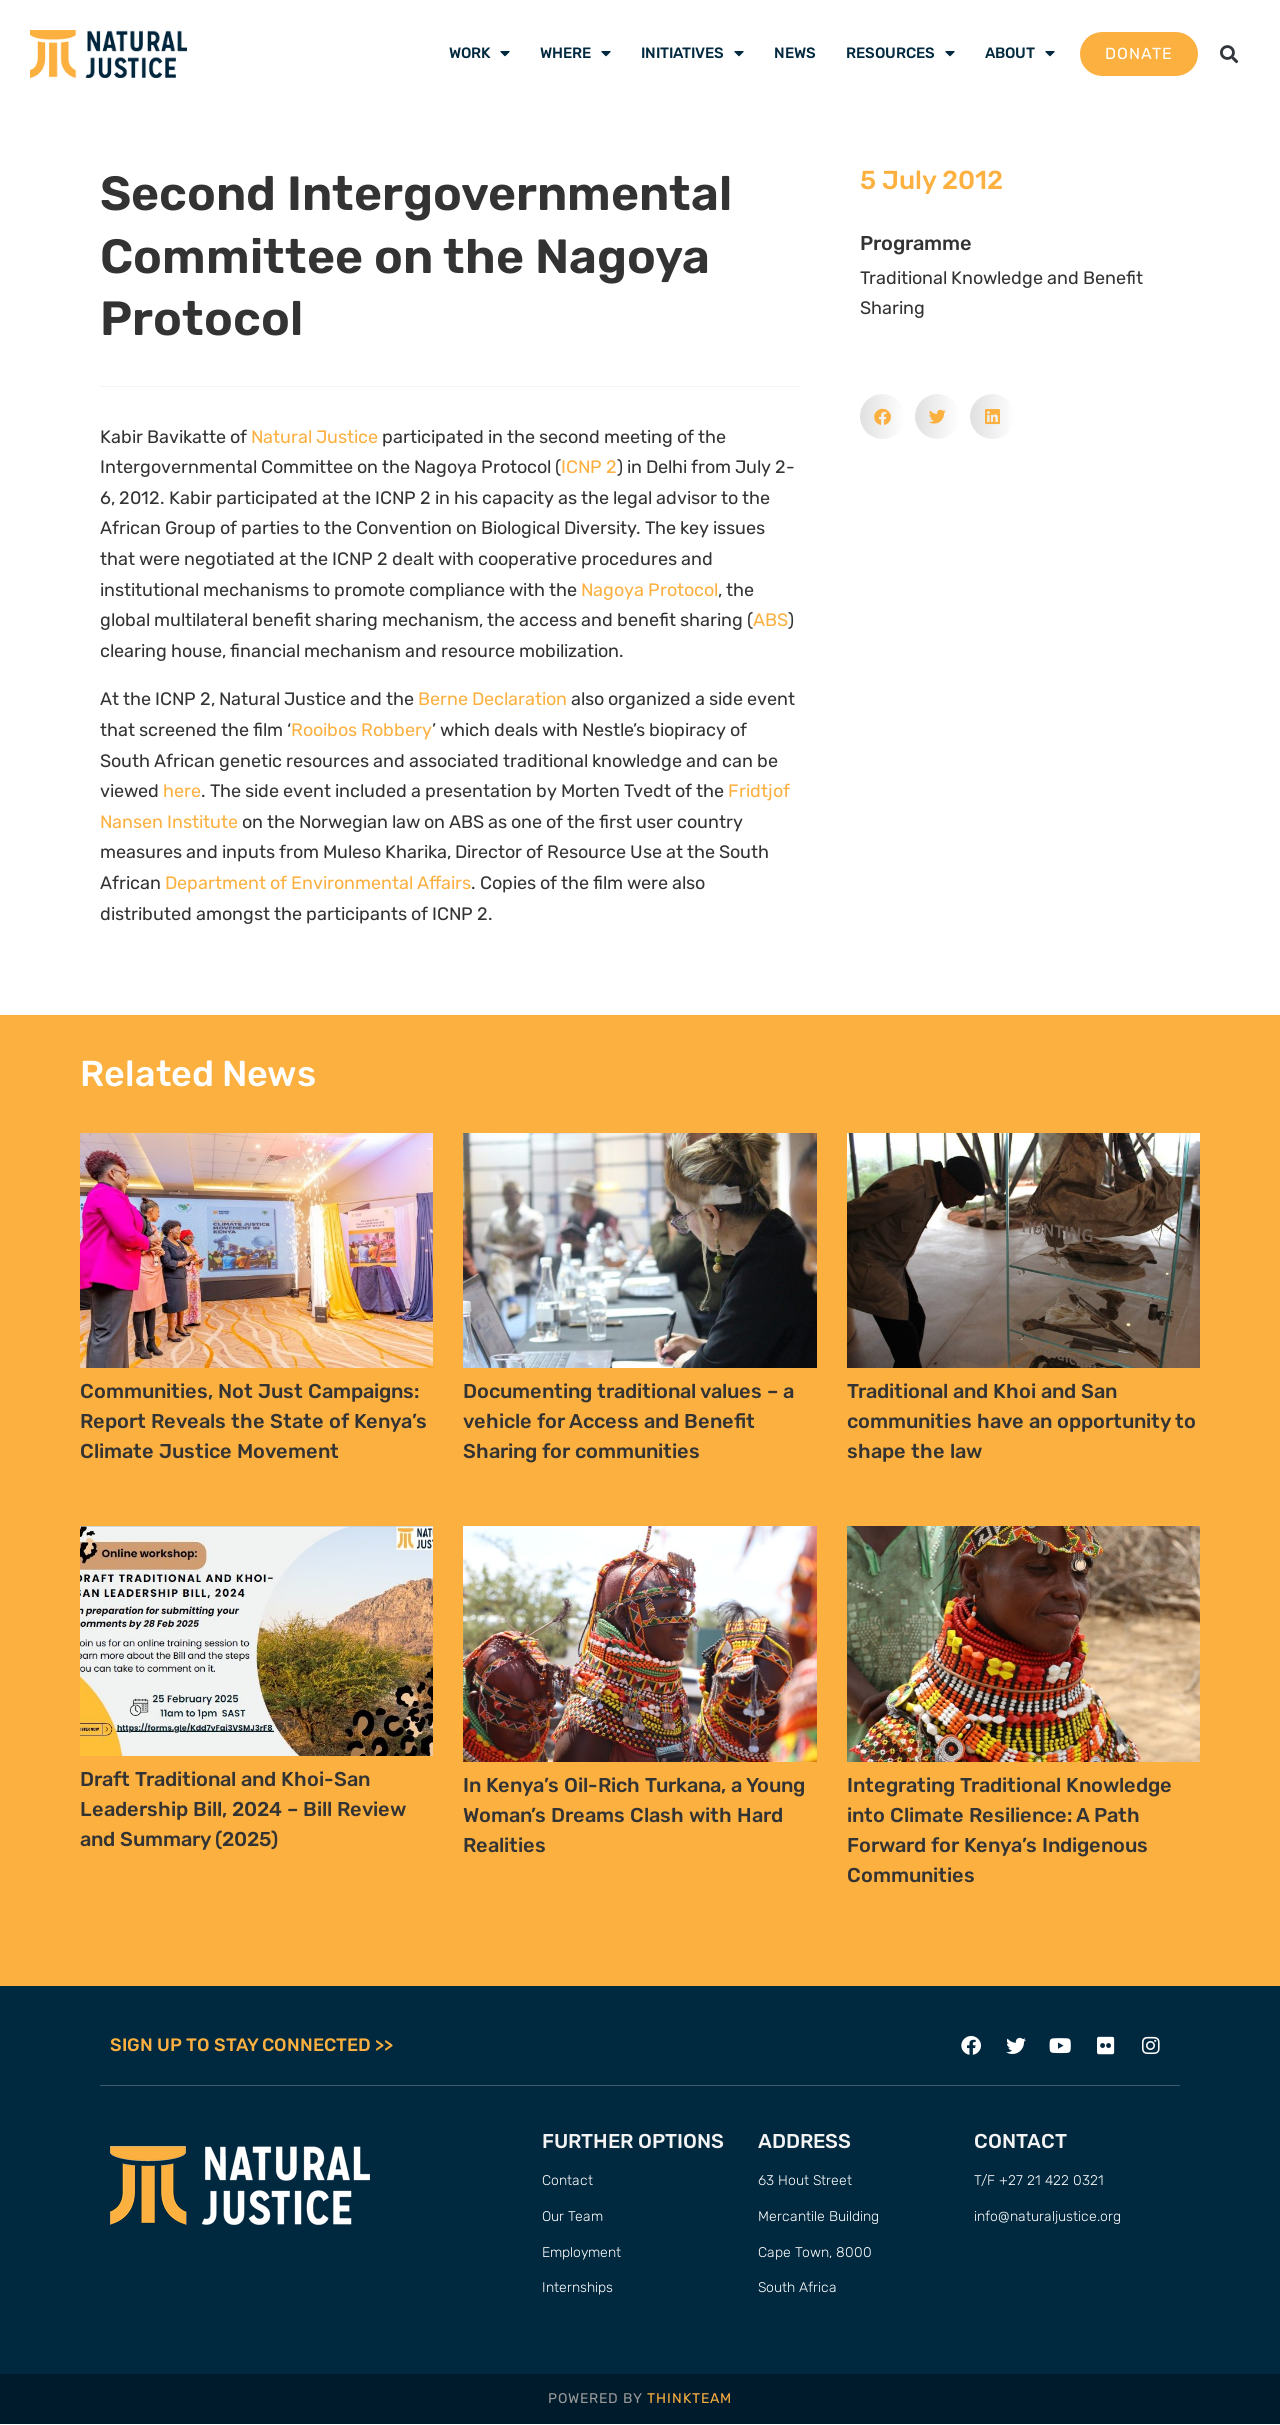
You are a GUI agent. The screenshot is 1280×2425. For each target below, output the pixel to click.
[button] (1229, 53)
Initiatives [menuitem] (692, 53)
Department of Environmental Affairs (318, 883)
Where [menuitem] (575, 53)
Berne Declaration (492, 699)
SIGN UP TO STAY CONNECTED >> (251, 2046)
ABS (770, 620)
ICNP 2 (589, 467)
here (182, 791)
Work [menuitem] (479, 53)
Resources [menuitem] (900, 53)
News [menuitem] (795, 53)
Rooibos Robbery (361, 730)
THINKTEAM (689, 2398)
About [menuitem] (1020, 53)
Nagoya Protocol (649, 590)
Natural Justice (314, 437)
